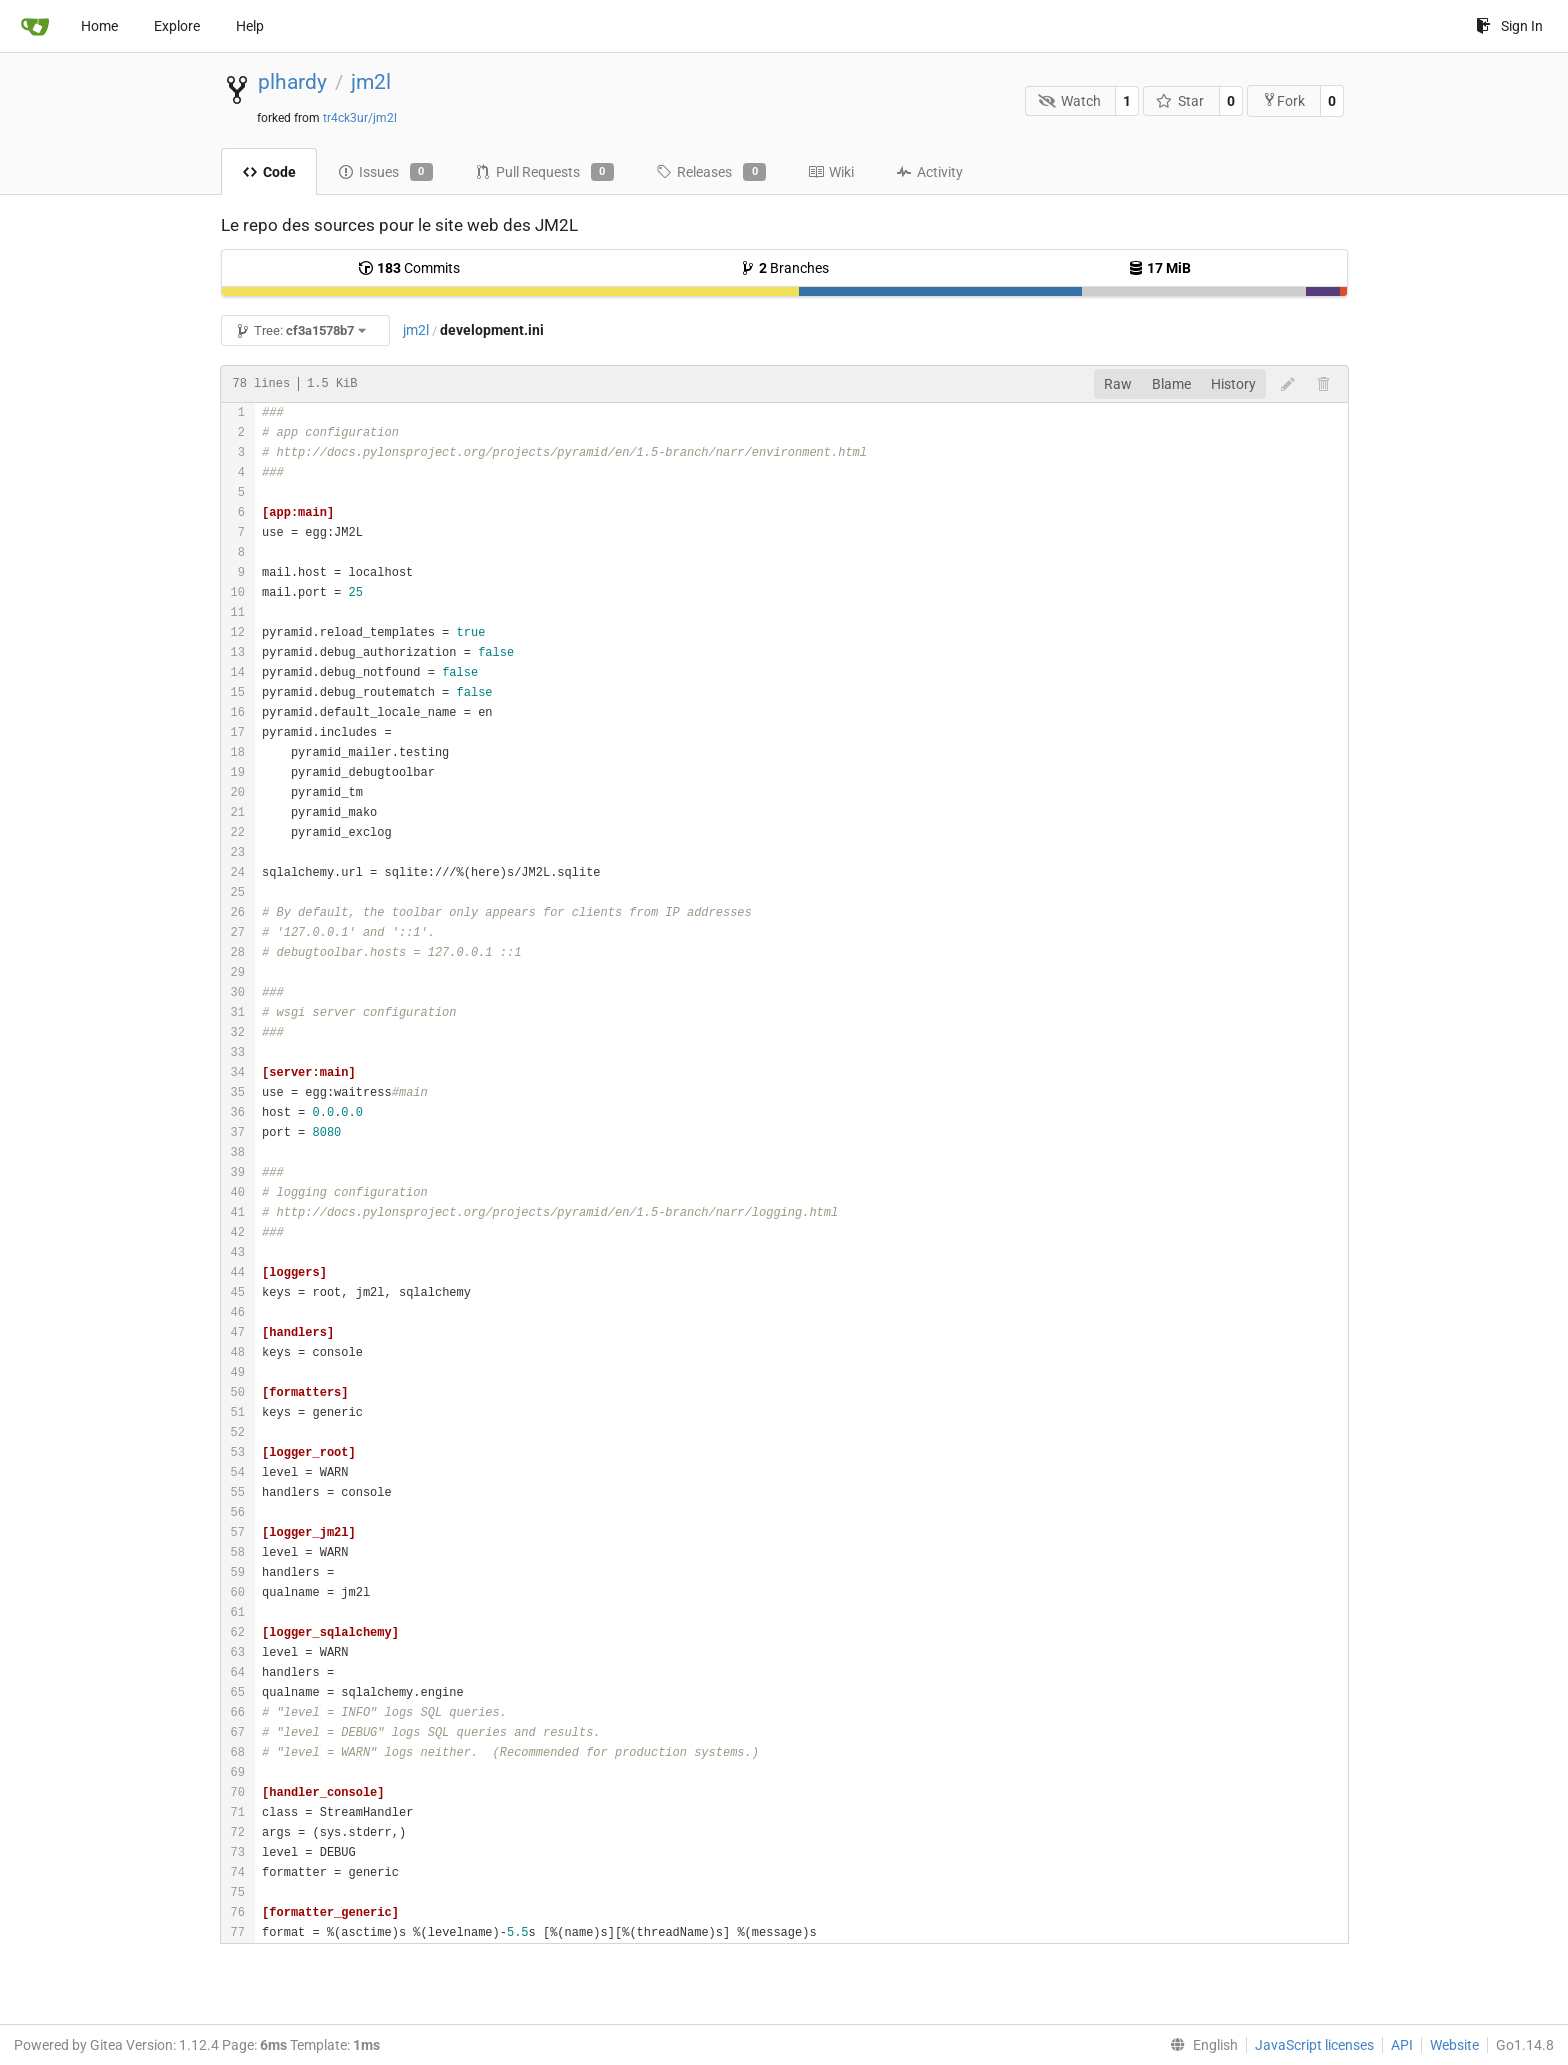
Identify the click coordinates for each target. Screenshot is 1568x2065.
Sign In (1509, 26)
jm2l (371, 82)
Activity (929, 172)
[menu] (1200, 2045)
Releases (711, 172)
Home (99, 26)
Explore (177, 26)
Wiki (831, 172)
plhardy (292, 82)
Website (1454, 2045)
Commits (409, 268)
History (1233, 384)
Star (1180, 101)
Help (250, 26)
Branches (784, 268)
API (1402, 2045)
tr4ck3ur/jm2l (360, 118)
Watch (1069, 101)
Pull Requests (544, 172)
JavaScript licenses (1314, 2045)
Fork (1283, 100)
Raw (1118, 384)
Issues (385, 172)
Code (269, 172)
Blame (1171, 384)
